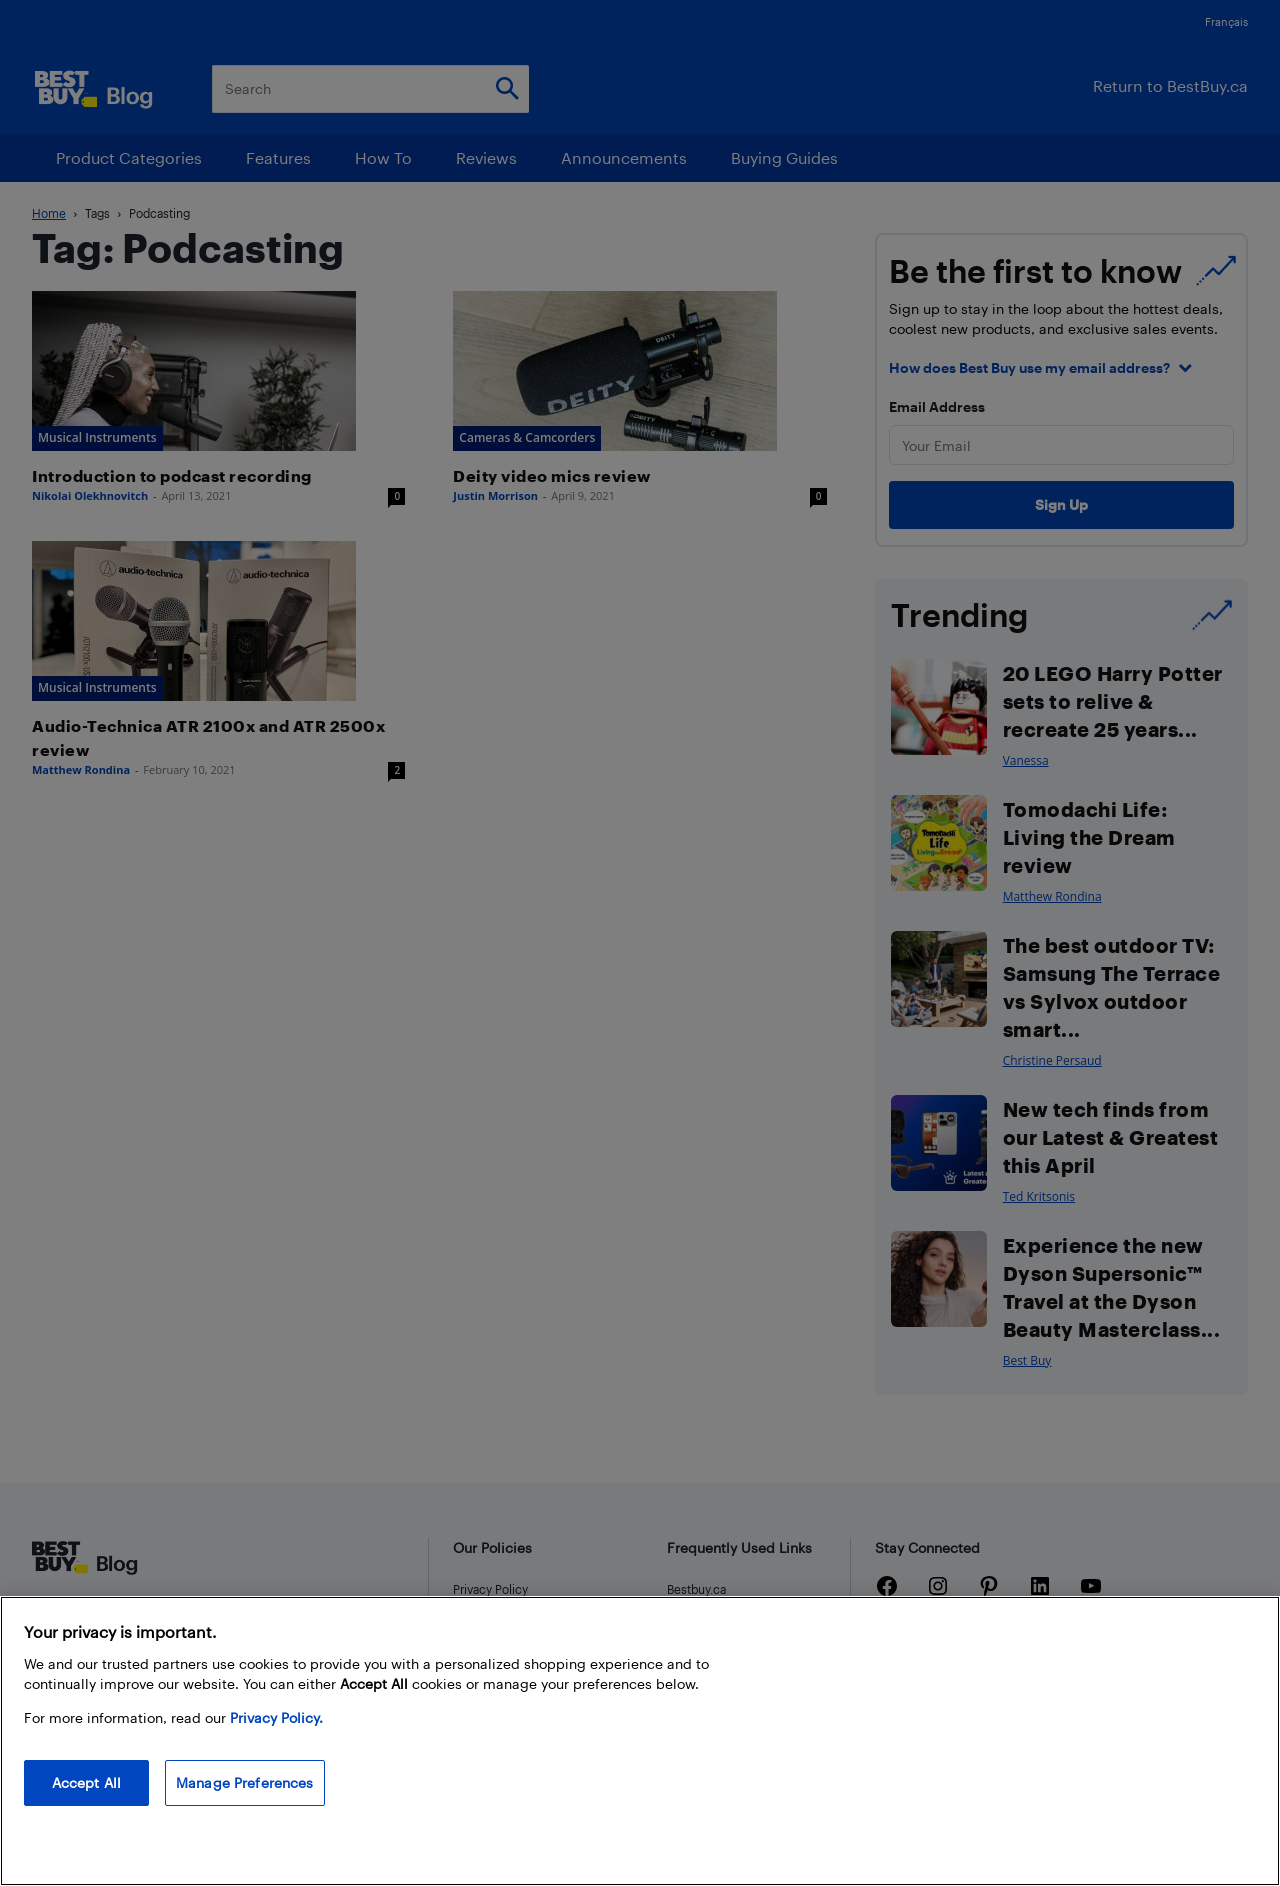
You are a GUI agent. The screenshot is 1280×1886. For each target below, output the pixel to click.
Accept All (86, 1782)
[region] (640, 1741)
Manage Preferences (245, 1782)
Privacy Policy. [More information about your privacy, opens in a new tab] (276, 1717)
